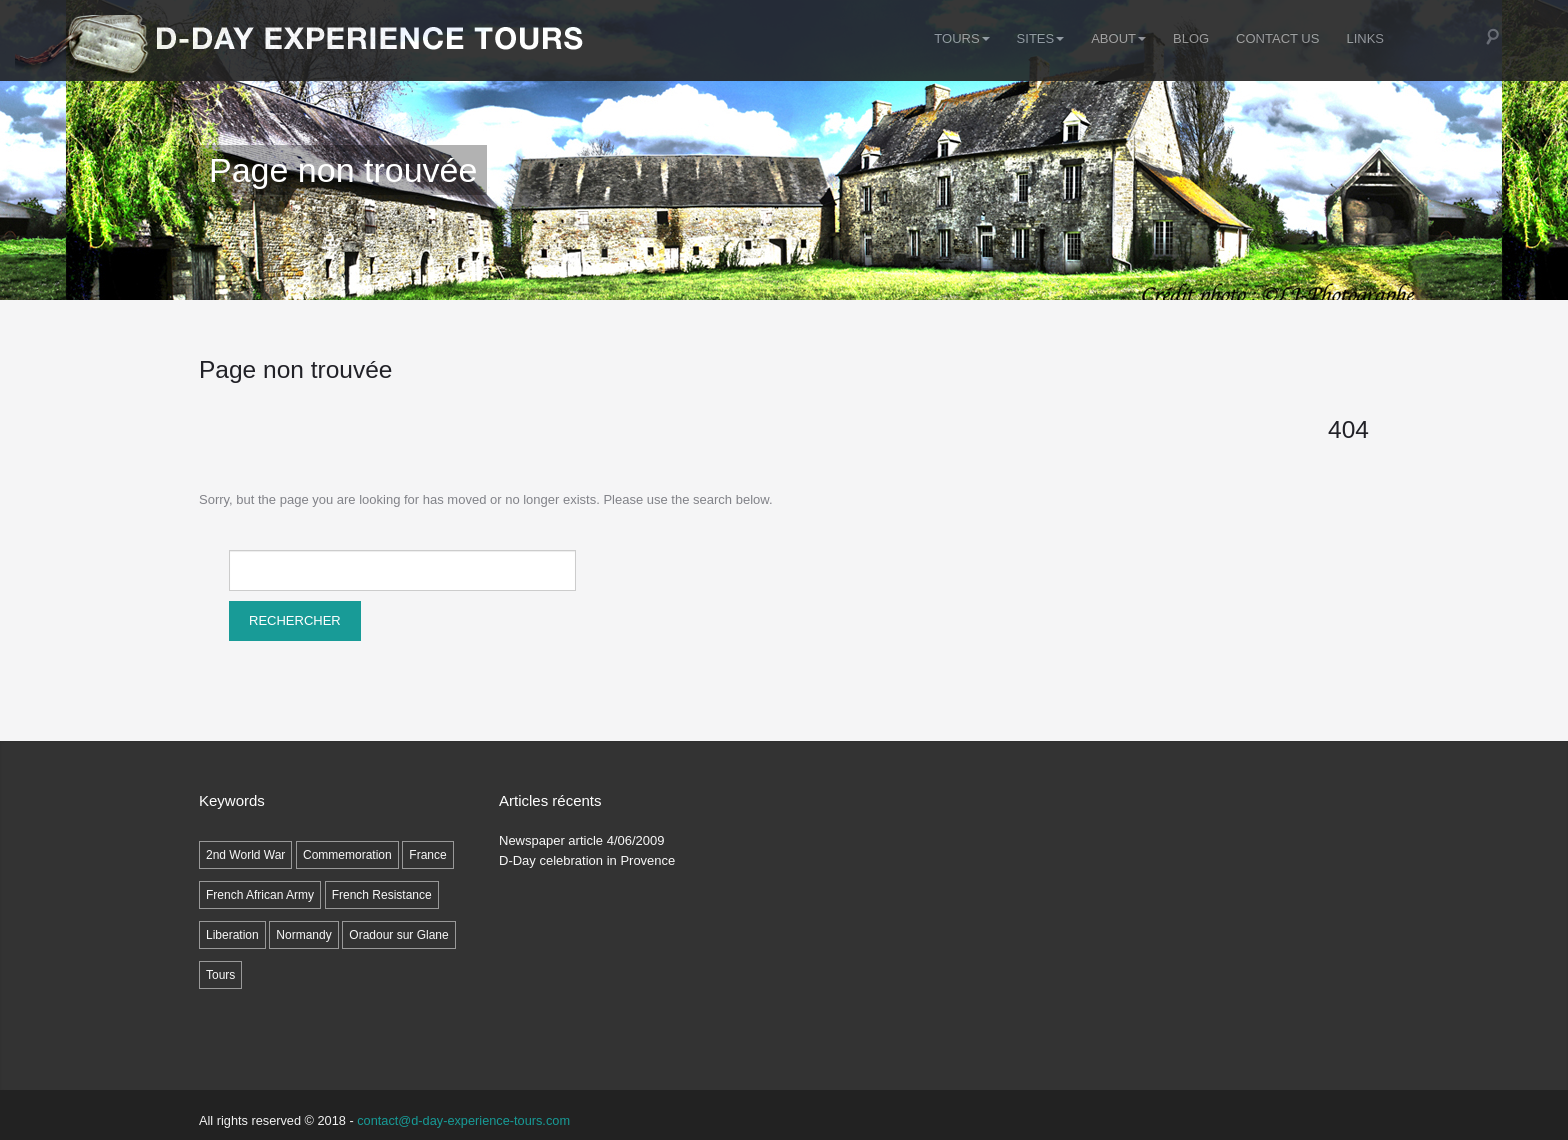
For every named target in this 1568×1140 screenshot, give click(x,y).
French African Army (260, 895)
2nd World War (245, 855)
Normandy (303, 935)
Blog (1191, 38)
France (427, 855)
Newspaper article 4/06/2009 (582, 840)
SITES (1041, 38)
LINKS (1365, 38)
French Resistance (382, 895)
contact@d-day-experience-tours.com (463, 1120)
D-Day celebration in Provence (587, 860)
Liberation (232, 935)
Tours (961, 38)
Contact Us (1277, 38)
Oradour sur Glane (398, 935)
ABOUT (1118, 38)
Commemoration (347, 855)
